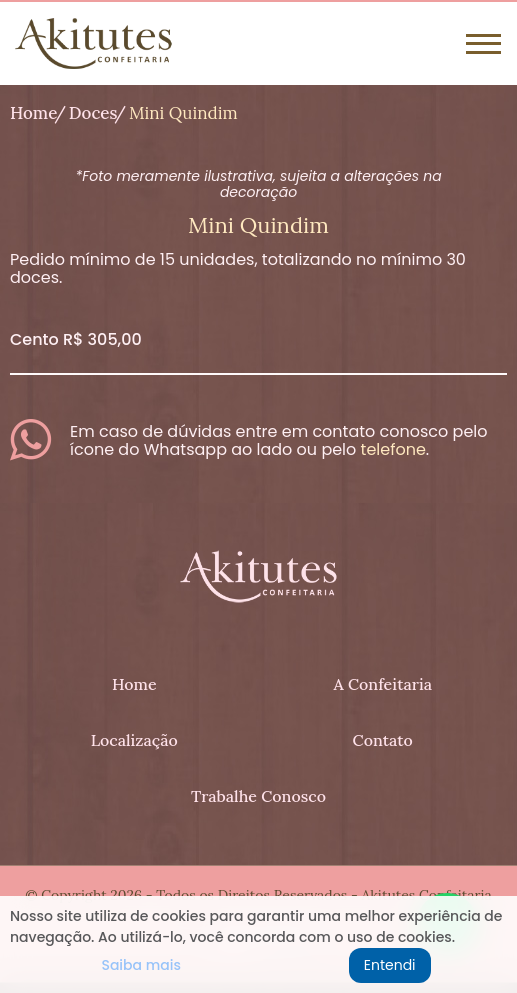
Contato (383, 740)
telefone (393, 449)
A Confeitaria (382, 684)
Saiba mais (140, 965)
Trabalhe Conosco (258, 796)
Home (33, 113)
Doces (93, 113)
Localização (134, 740)
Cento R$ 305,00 (76, 339)
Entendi (390, 965)
